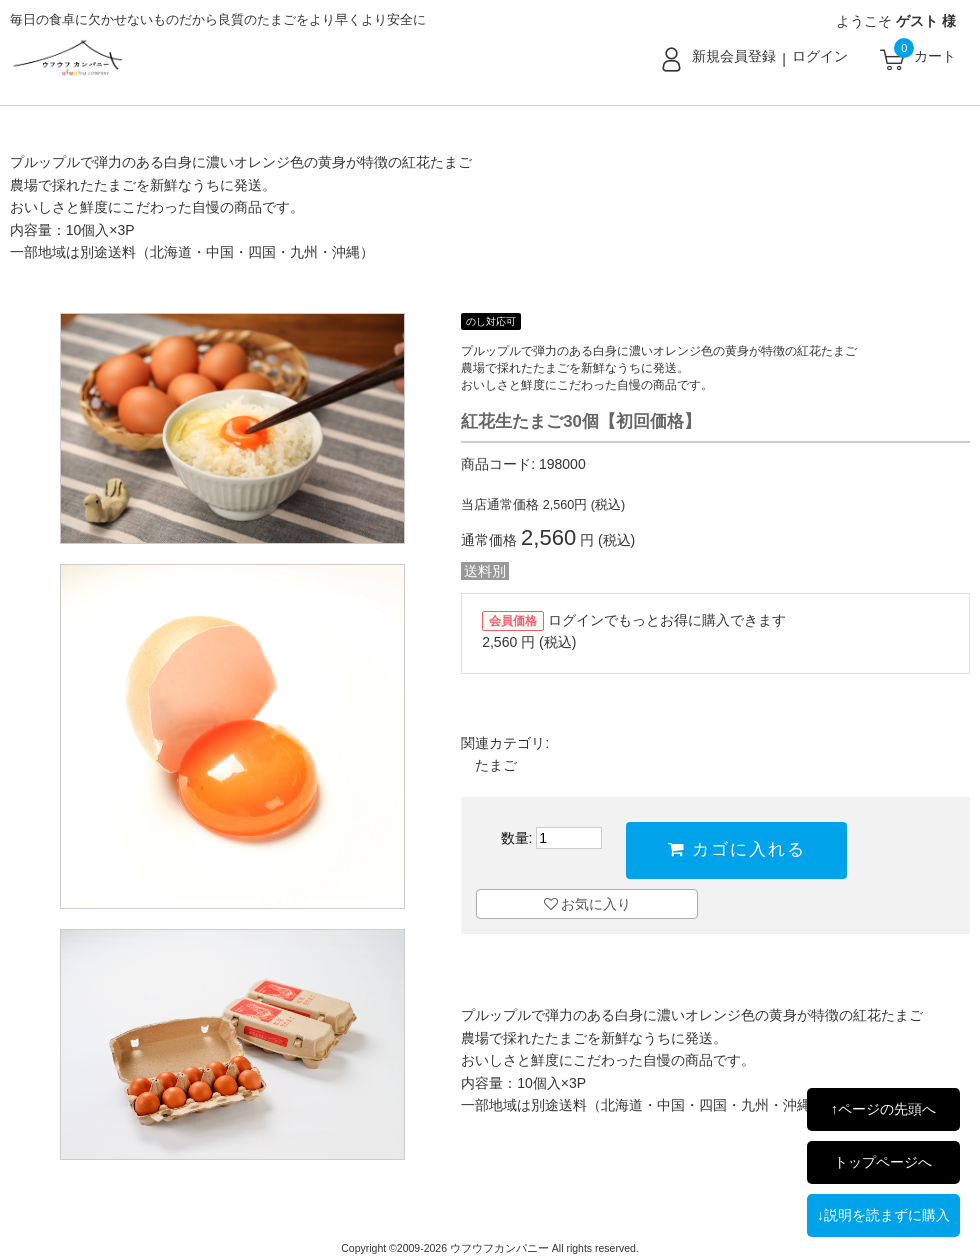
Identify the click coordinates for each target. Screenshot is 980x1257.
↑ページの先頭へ (883, 1109)
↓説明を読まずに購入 (883, 1215)
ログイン (820, 56)
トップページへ (883, 1162)
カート (935, 56)
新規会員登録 (734, 56)
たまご (496, 765)
